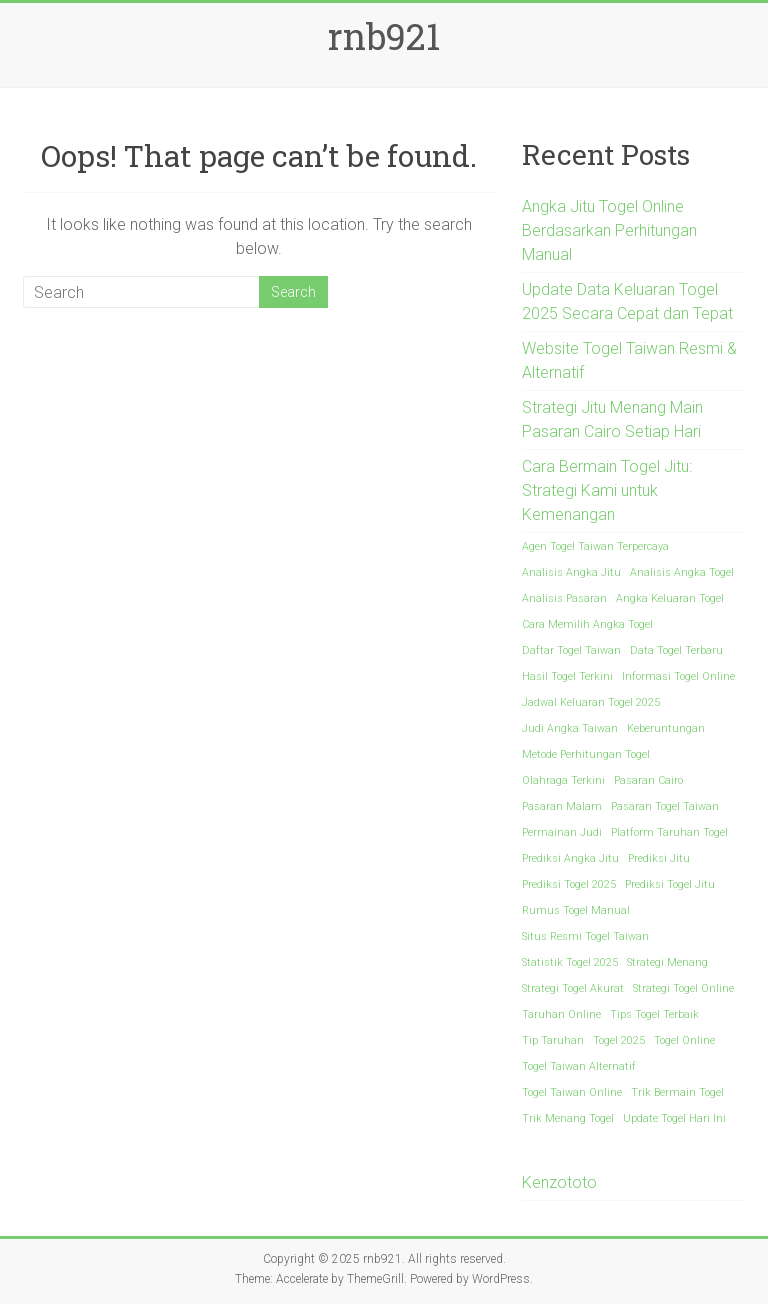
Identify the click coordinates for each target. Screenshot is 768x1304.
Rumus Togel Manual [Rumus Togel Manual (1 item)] (576, 910)
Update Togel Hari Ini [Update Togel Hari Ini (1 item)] (674, 1118)
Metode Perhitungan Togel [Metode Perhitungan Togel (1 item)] (586, 754)
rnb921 (384, 36)
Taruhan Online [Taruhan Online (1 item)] (561, 1014)
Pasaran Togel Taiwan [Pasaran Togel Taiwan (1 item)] (665, 806)
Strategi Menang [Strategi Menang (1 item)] (667, 962)
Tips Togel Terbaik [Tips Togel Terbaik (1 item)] (654, 1014)
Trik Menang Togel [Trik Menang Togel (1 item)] (568, 1118)
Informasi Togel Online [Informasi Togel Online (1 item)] (678, 676)
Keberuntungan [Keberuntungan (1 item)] (666, 728)
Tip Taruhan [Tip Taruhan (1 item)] (553, 1040)
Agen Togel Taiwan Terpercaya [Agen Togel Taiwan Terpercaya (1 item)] (595, 546)
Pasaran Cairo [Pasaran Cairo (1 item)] (648, 780)
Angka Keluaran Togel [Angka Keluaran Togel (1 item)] (670, 598)
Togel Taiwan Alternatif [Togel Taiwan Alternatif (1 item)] (579, 1066)
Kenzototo (559, 1182)
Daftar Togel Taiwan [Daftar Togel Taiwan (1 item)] (571, 650)
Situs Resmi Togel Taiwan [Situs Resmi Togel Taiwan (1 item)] (585, 936)
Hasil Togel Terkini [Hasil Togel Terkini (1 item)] (567, 676)
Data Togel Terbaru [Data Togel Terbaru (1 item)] (676, 650)
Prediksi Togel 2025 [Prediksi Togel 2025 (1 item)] (569, 884)
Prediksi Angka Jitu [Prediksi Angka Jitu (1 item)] (570, 858)
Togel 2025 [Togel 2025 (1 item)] (619, 1040)
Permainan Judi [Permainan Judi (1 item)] (562, 832)
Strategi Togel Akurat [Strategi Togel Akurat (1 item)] (573, 988)
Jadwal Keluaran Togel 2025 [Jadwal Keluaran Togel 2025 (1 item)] (591, 702)
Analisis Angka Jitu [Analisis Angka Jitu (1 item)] (571, 572)
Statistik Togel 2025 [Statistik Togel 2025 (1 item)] (570, 962)
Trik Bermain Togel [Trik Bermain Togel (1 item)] (677, 1092)
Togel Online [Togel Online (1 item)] (684, 1040)
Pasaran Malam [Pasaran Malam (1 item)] (562, 806)
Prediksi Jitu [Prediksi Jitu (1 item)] (659, 858)
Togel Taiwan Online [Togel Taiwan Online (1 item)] (572, 1092)
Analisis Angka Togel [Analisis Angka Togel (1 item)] (682, 572)
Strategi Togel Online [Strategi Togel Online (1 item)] (683, 988)
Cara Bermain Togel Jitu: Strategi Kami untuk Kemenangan (607, 490)
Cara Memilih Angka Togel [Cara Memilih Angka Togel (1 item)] (587, 624)
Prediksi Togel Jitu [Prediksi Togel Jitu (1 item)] (670, 884)
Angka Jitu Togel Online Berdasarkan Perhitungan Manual (609, 230)
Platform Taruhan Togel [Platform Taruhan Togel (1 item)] (669, 832)
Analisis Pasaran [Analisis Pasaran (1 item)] (564, 598)
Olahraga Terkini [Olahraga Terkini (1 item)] (563, 780)
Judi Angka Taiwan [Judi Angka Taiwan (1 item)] (570, 728)
